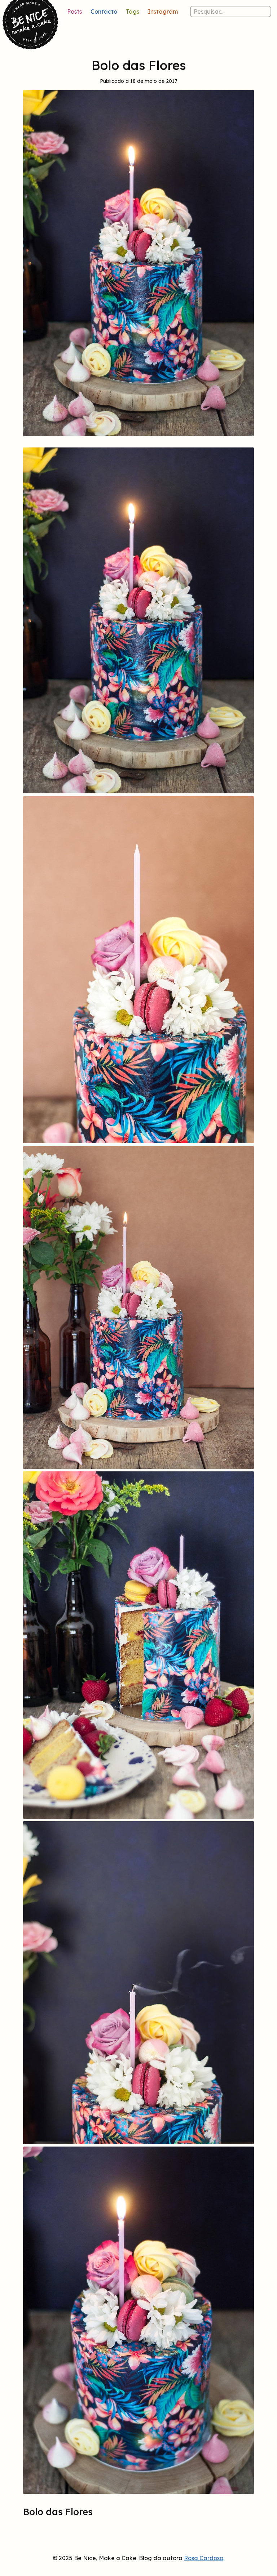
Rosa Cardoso (203, 2558)
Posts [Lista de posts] (74, 11)
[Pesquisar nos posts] (230, 11)
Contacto (104, 11)
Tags (132, 11)
